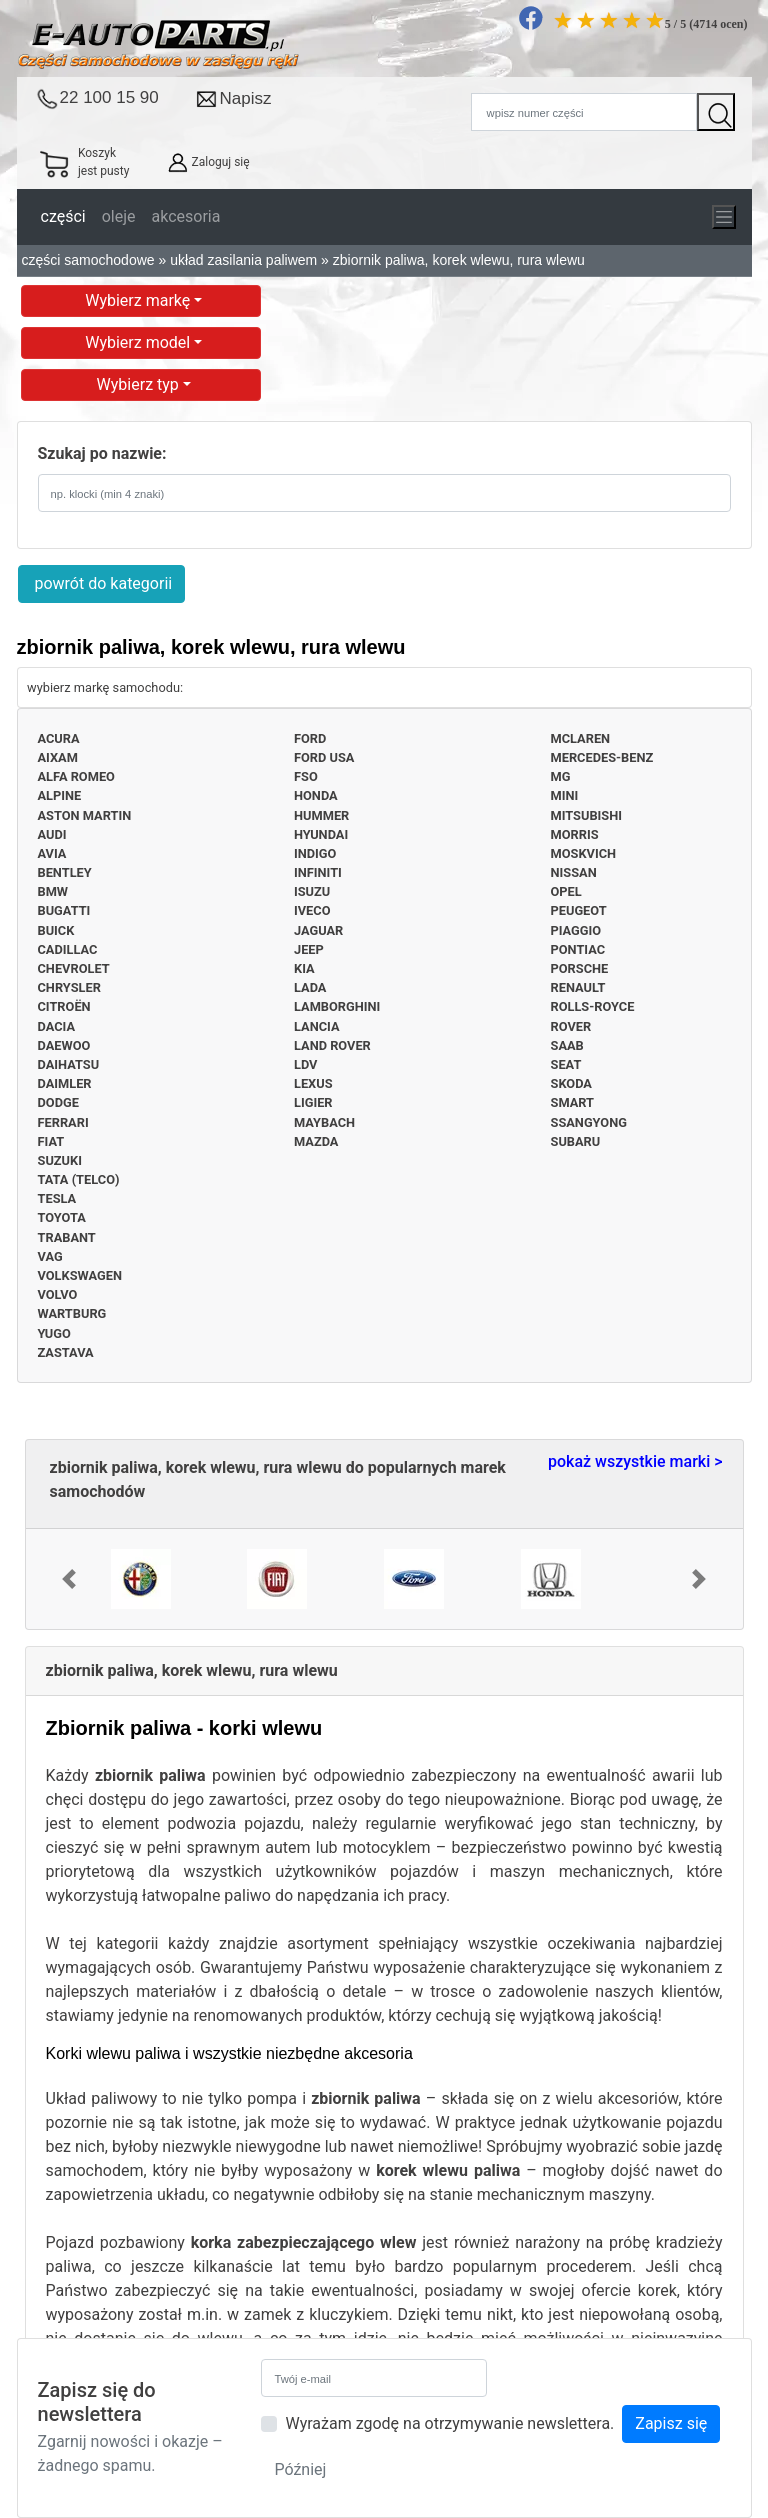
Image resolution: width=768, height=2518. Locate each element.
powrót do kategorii (102, 583)
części (63, 216)
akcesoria (186, 216)
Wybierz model (139, 342)
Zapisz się (671, 2423)
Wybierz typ (140, 384)
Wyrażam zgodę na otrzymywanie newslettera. (449, 2423)
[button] (69, 1579)
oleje (119, 216)
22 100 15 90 (109, 97)
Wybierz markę (139, 300)
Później (300, 2469)
